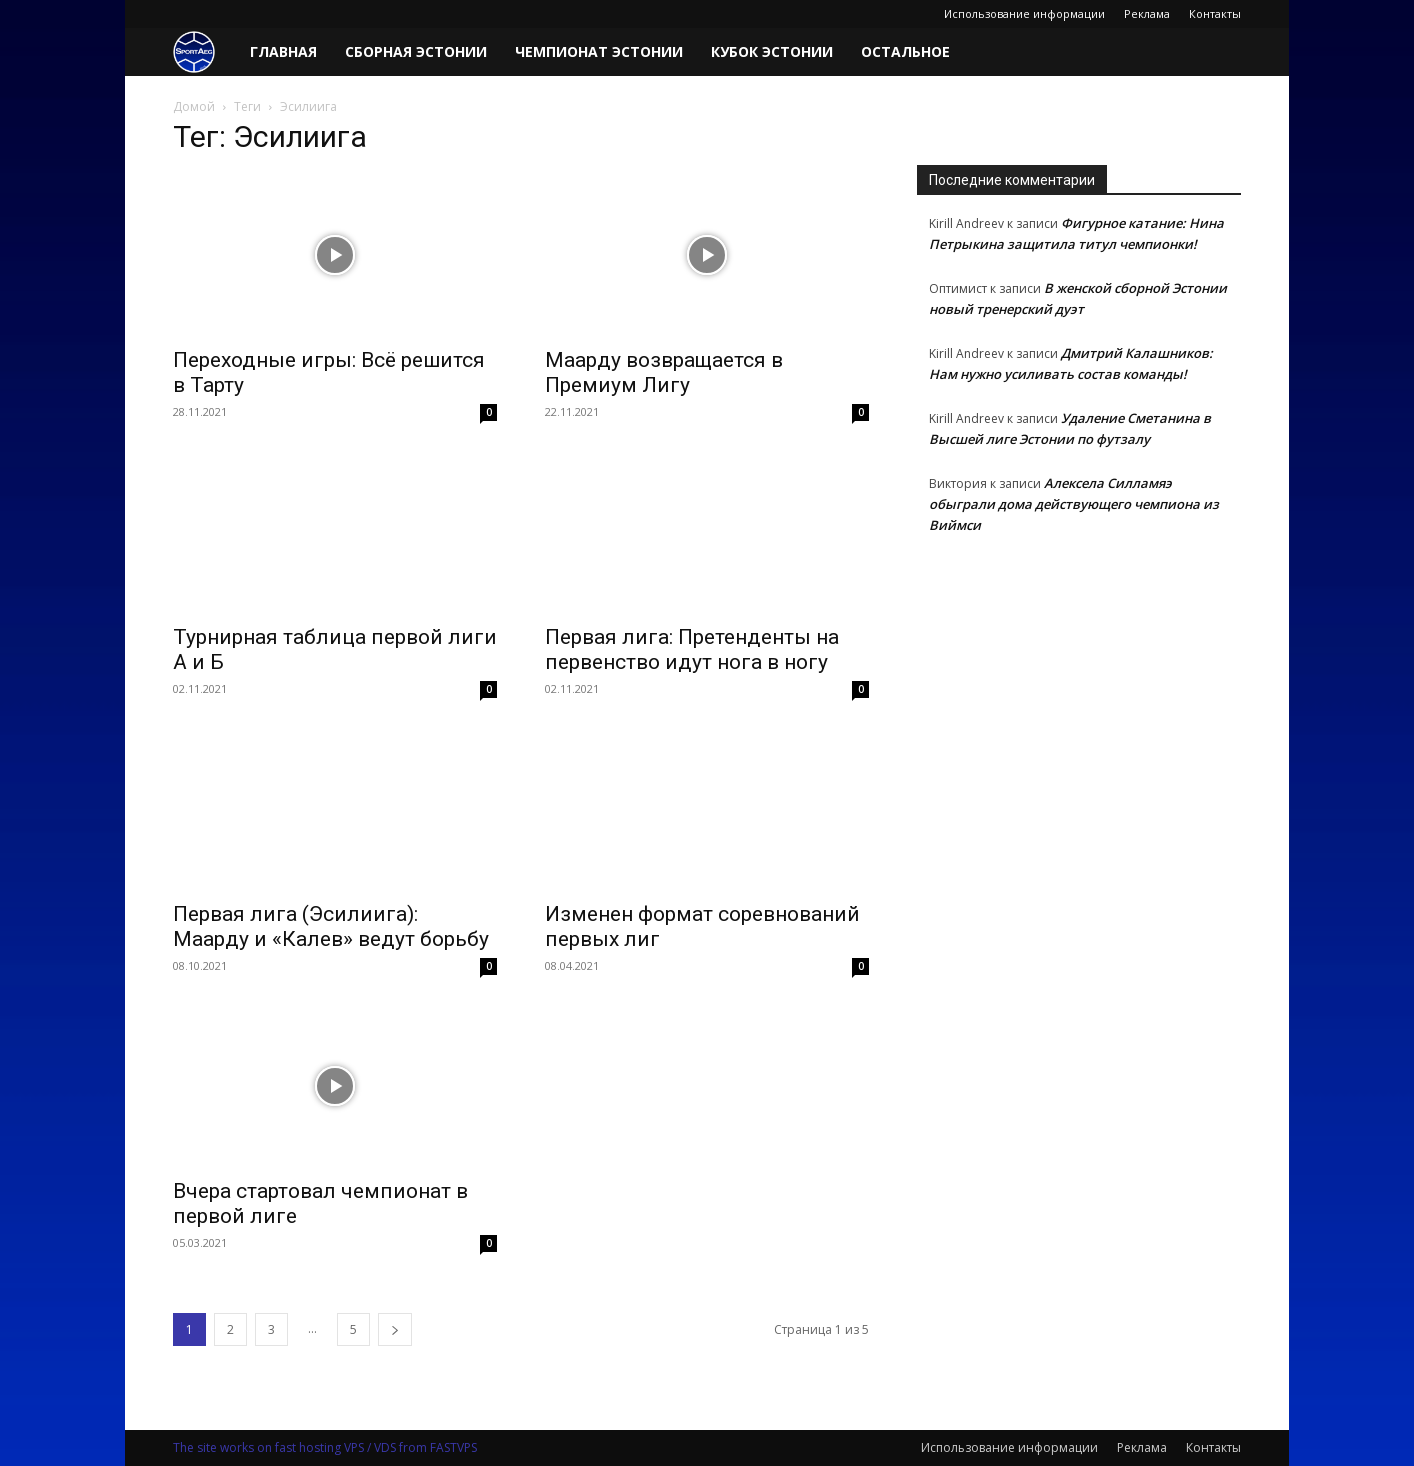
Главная (283, 51)
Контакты (1215, 13)
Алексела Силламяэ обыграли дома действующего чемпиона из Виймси (1074, 504)
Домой (194, 106)
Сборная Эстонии (416, 51)
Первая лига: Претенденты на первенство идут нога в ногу (692, 649)
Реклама (1147, 13)
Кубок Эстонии (772, 51)
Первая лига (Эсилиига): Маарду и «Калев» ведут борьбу (331, 926)
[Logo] (204, 52)
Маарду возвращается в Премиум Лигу (664, 372)
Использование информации (1024, 13)
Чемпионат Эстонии (599, 51)
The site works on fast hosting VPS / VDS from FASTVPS (325, 1447)
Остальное (905, 51)
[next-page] (395, 1329)
